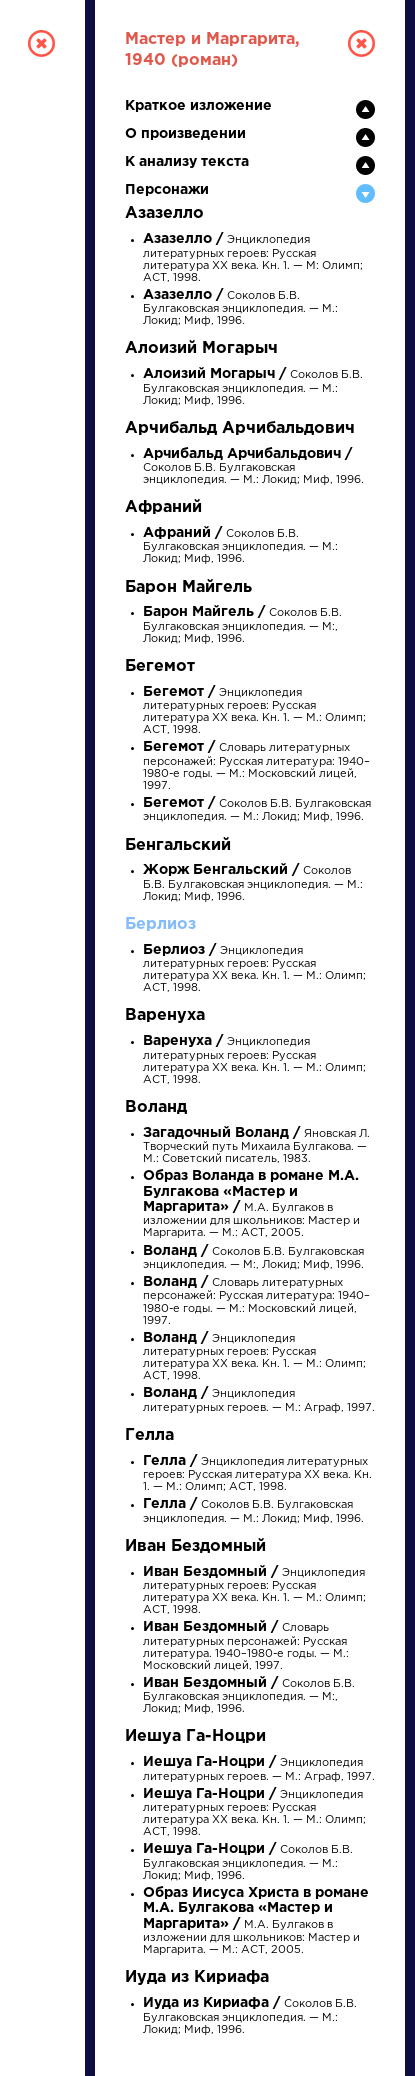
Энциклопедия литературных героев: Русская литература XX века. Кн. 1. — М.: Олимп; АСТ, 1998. (254, 1061)
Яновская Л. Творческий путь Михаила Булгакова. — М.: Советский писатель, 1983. (256, 1146)
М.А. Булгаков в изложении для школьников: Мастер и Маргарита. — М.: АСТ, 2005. (251, 1205)
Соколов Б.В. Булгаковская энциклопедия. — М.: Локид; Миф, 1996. (240, 308)
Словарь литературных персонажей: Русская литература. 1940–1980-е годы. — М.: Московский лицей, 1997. (246, 1647)
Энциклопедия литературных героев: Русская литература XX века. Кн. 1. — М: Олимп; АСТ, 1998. (253, 259)
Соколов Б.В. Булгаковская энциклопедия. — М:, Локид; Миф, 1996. (242, 625)
